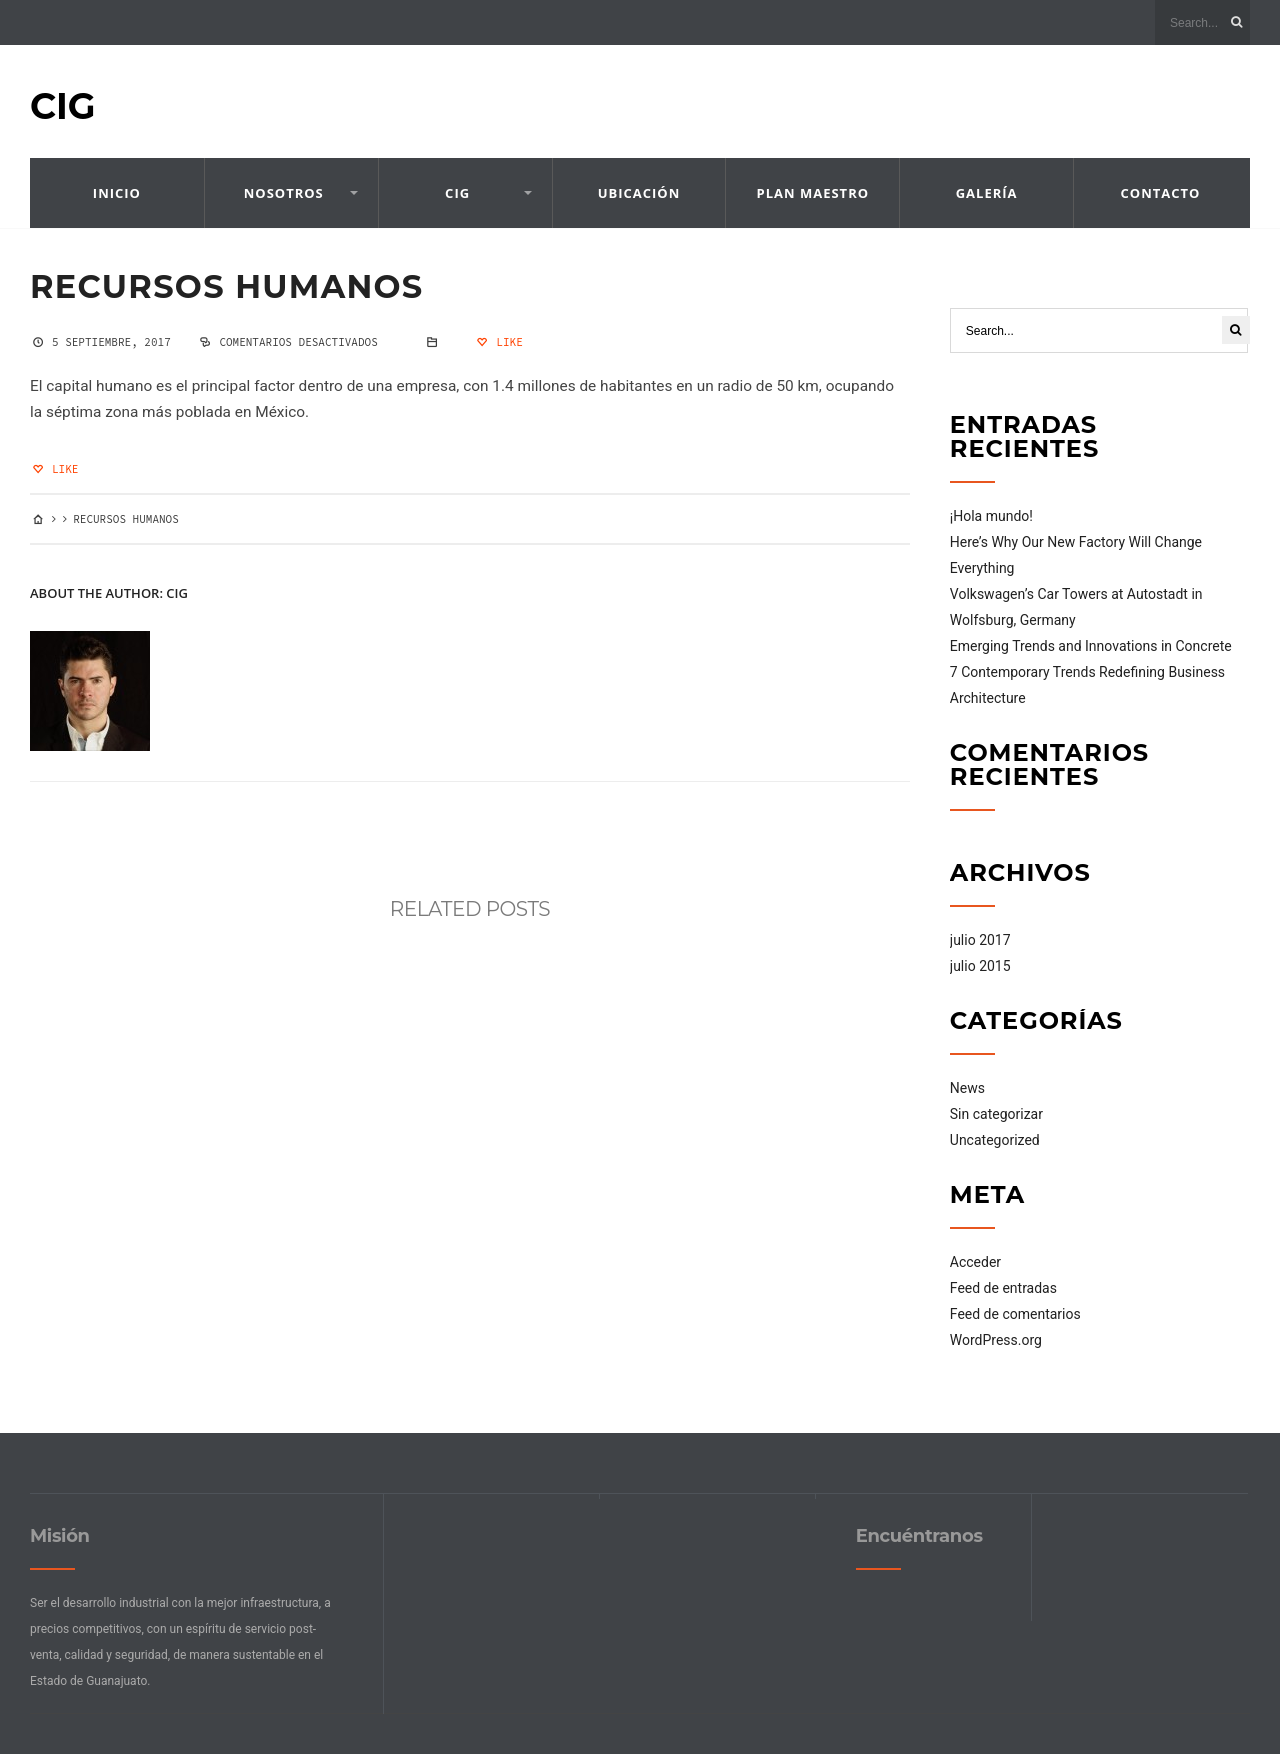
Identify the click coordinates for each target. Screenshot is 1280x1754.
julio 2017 (980, 940)
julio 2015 (980, 966)
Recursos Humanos (227, 286)
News (967, 1088)
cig (177, 593)
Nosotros (284, 193)
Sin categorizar (996, 1114)
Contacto (1161, 193)
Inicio (117, 193)
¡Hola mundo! (991, 516)
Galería (987, 193)
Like (498, 342)
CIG (63, 106)
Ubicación (639, 193)
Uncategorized (995, 1140)
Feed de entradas (1003, 1288)
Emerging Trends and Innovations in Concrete (1091, 646)
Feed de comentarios (1015, 1314)
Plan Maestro (813, 193)
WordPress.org (996, 1340)
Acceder (975, 1262)
